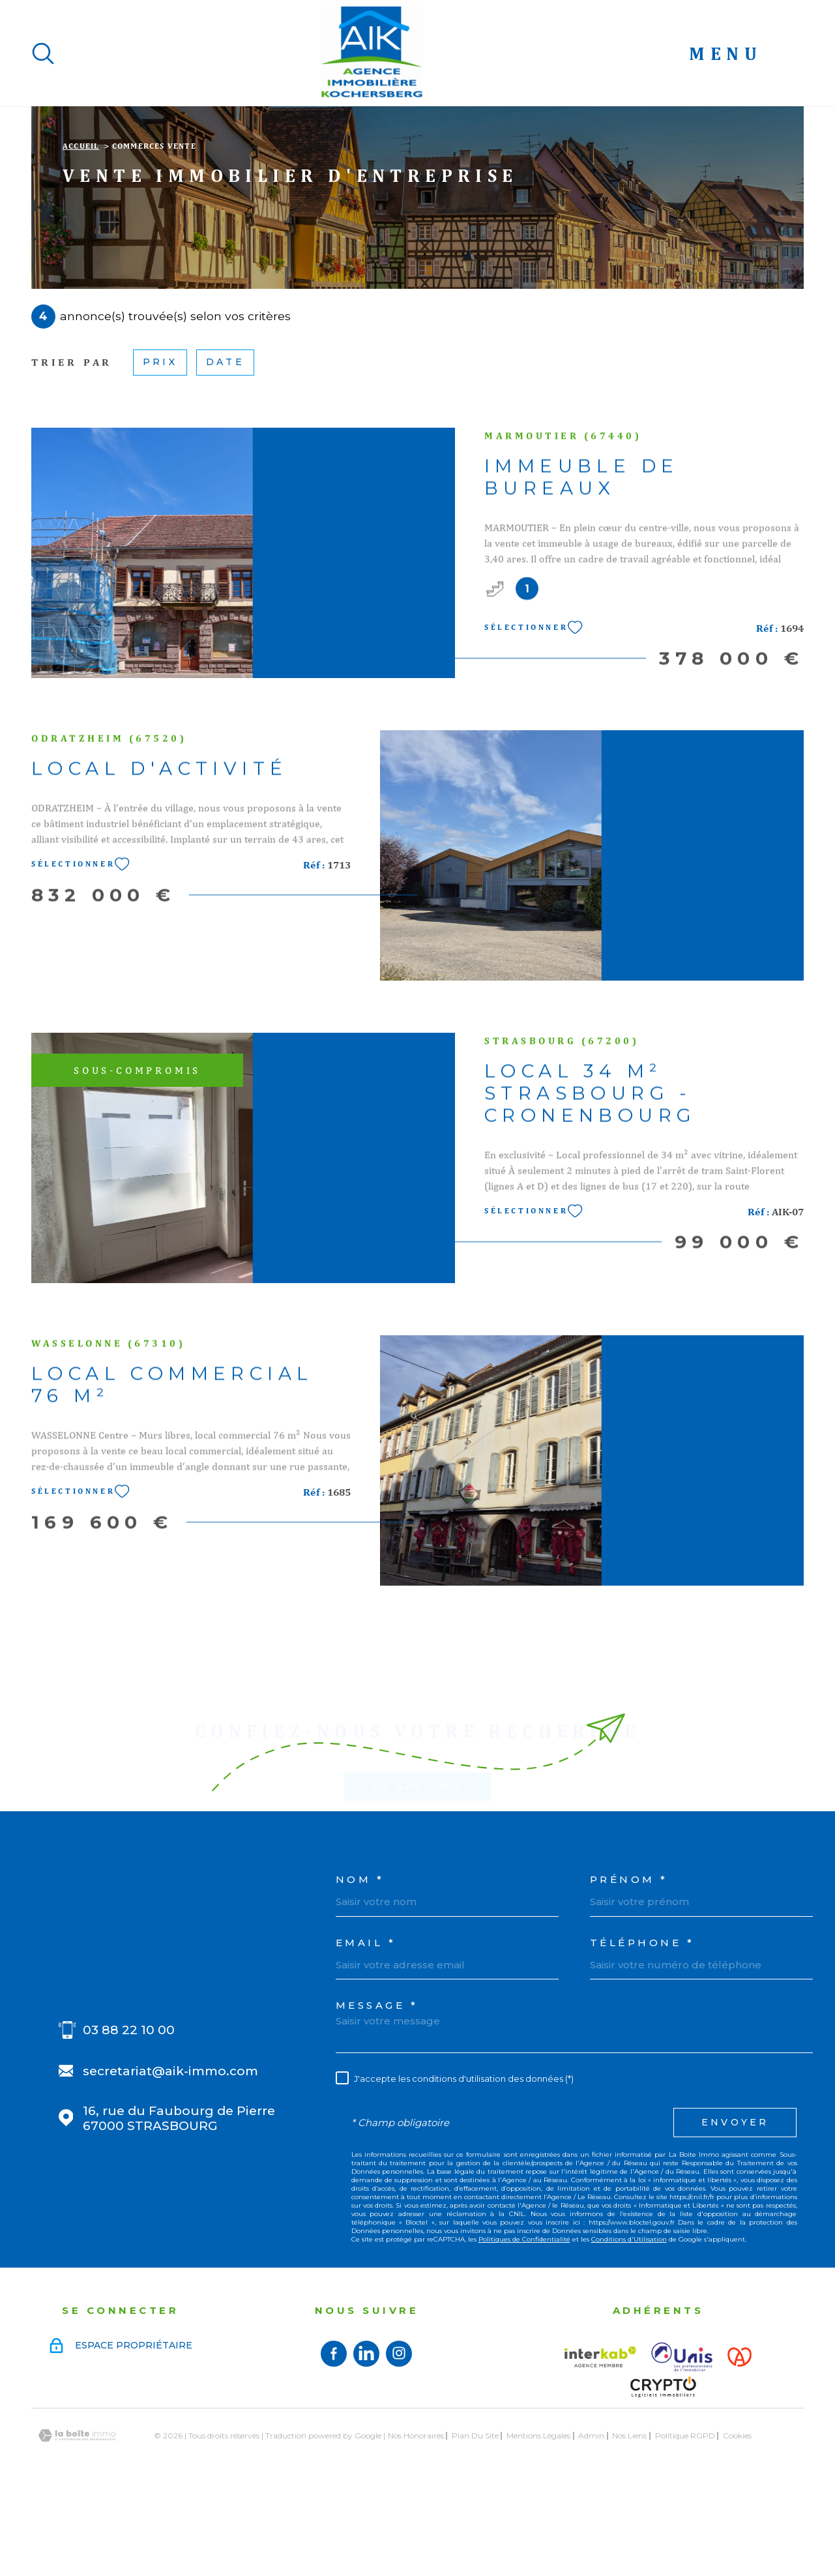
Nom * (360, 1961)
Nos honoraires (416, 2518)
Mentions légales (538, 2518)
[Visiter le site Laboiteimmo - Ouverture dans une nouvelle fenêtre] (77, 2517)
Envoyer (735, 2204)
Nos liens (629, 2518)
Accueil (81, 228)
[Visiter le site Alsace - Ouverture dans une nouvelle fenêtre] (739, 2439)
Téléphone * (642, 2025)
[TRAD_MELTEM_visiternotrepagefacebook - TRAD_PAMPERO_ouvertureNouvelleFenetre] (334, 2436)
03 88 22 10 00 (129, 2112)
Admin (591, 2518)
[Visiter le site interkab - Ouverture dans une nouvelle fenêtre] (600, 2439)
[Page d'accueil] (372, 53)
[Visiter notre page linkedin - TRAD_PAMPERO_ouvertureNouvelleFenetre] (366, 2436)
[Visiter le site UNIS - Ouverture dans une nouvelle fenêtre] (682, 2439)
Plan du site (475, 2518)
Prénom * (629, 1961)
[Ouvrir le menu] (746, 53)
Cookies (737, 2518)
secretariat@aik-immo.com (170, 2153)
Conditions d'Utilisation (629, 2321)
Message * (377, 2087)
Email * (366, 2025)
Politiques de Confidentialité (524, 2321)
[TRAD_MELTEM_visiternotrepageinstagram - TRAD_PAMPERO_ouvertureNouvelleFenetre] (399, 2436)
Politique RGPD (685, 2518)
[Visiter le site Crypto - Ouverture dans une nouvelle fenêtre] (663, 2469)
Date (225, 444)
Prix (160, 444)
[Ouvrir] (43, 53)
